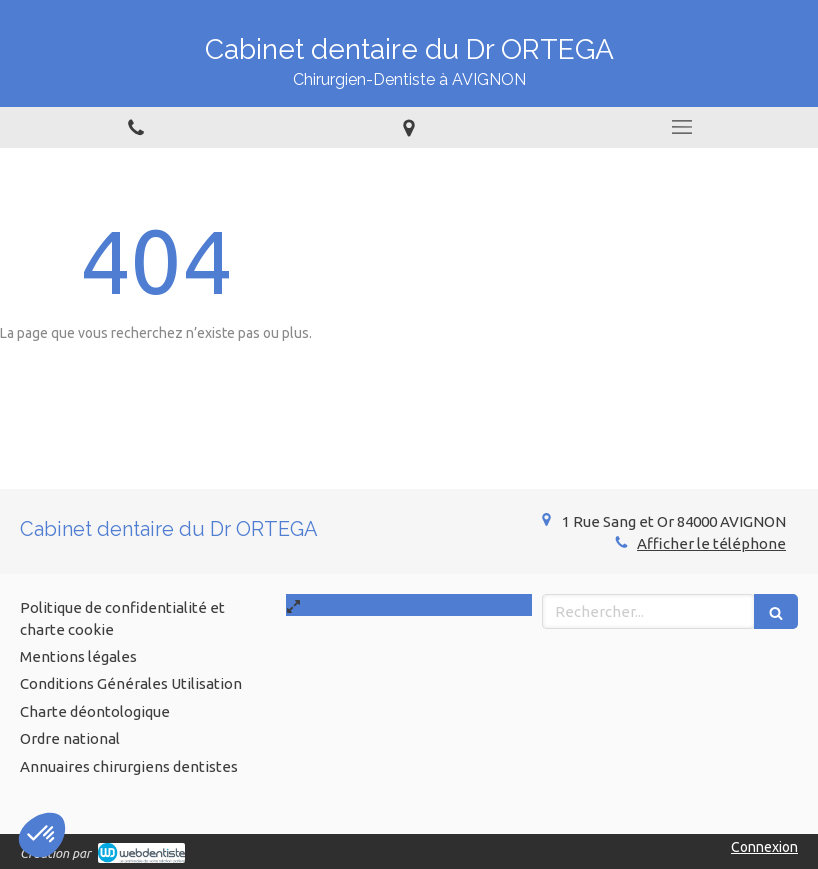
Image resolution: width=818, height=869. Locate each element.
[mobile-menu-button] (681, 127)
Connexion (764, 847)
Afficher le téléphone (711, 543)
